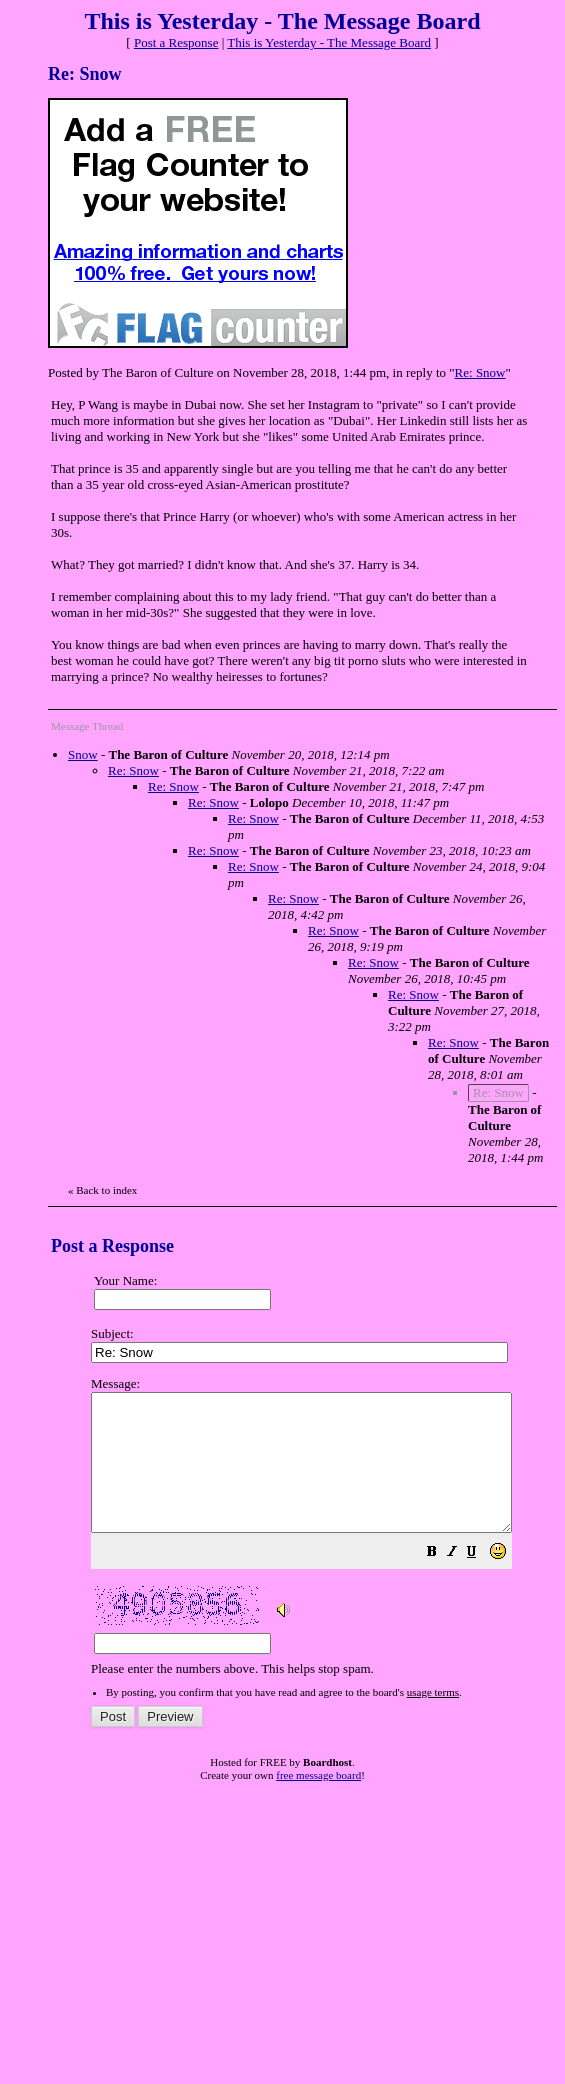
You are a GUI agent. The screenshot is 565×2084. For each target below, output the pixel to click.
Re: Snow (480, 372)
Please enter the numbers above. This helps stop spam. (326, 1540)
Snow (83, 754)
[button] (482, 1581)
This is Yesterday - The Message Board (329, 42)
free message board (318, 1802)
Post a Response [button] (176, 42)
